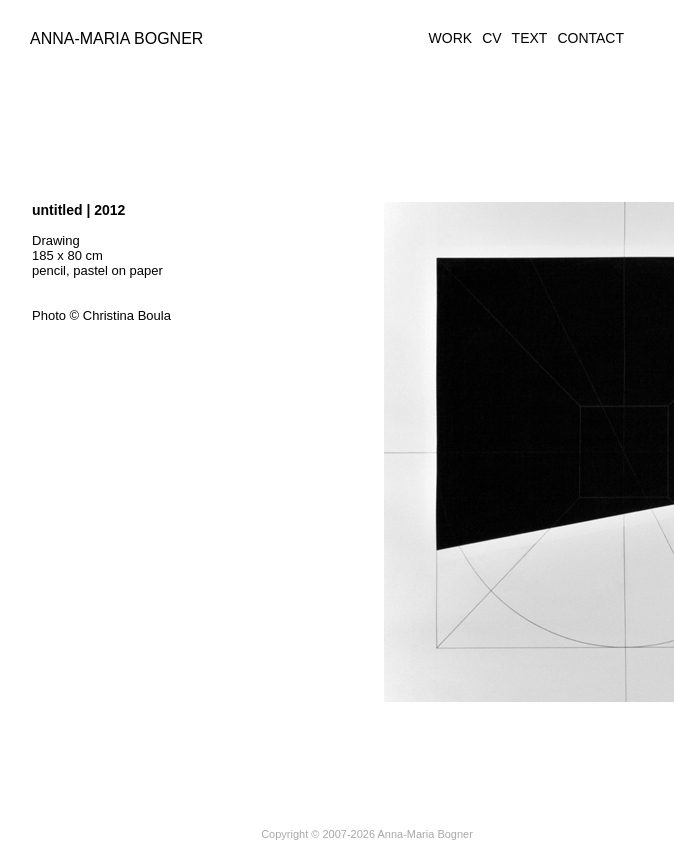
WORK (451, 38)
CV (491, 38)
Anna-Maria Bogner (116, 38)
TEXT (530, 38)
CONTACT (590, 38)
